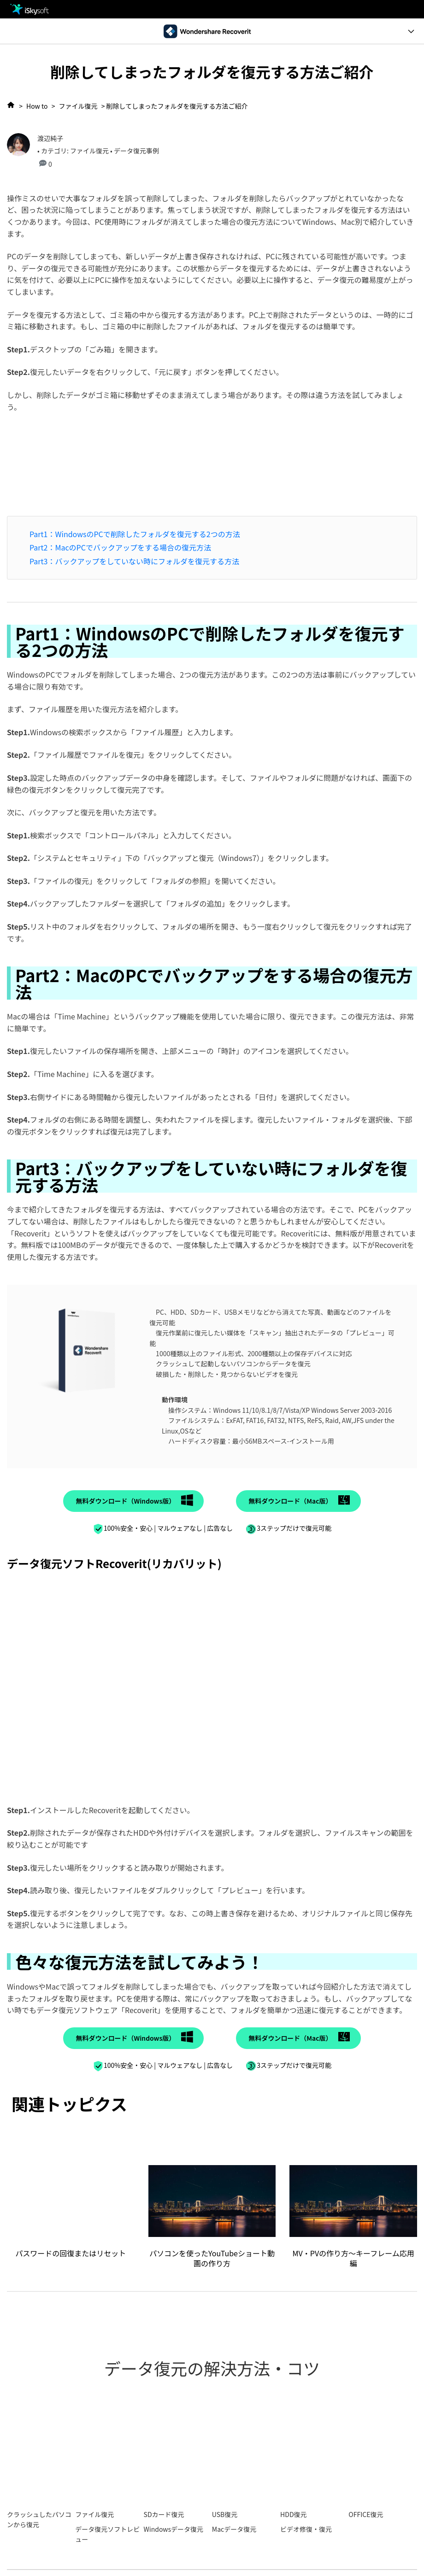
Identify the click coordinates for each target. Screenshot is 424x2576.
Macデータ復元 (234, 2529)
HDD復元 (293, 2514)
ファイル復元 (78, 106)
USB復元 (224, 2514)
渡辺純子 (50, 138)
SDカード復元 (164, 2514)
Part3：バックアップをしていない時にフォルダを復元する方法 (134, 561)
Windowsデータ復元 (174, 2529)
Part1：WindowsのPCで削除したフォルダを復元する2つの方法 (134, 533)
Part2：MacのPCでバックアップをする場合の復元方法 (120, 547)
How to (36, 106)
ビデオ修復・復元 (306, 2529)
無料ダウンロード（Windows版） (125, 1500)
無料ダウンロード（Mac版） (290, 1500)
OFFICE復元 (365, 2514)
